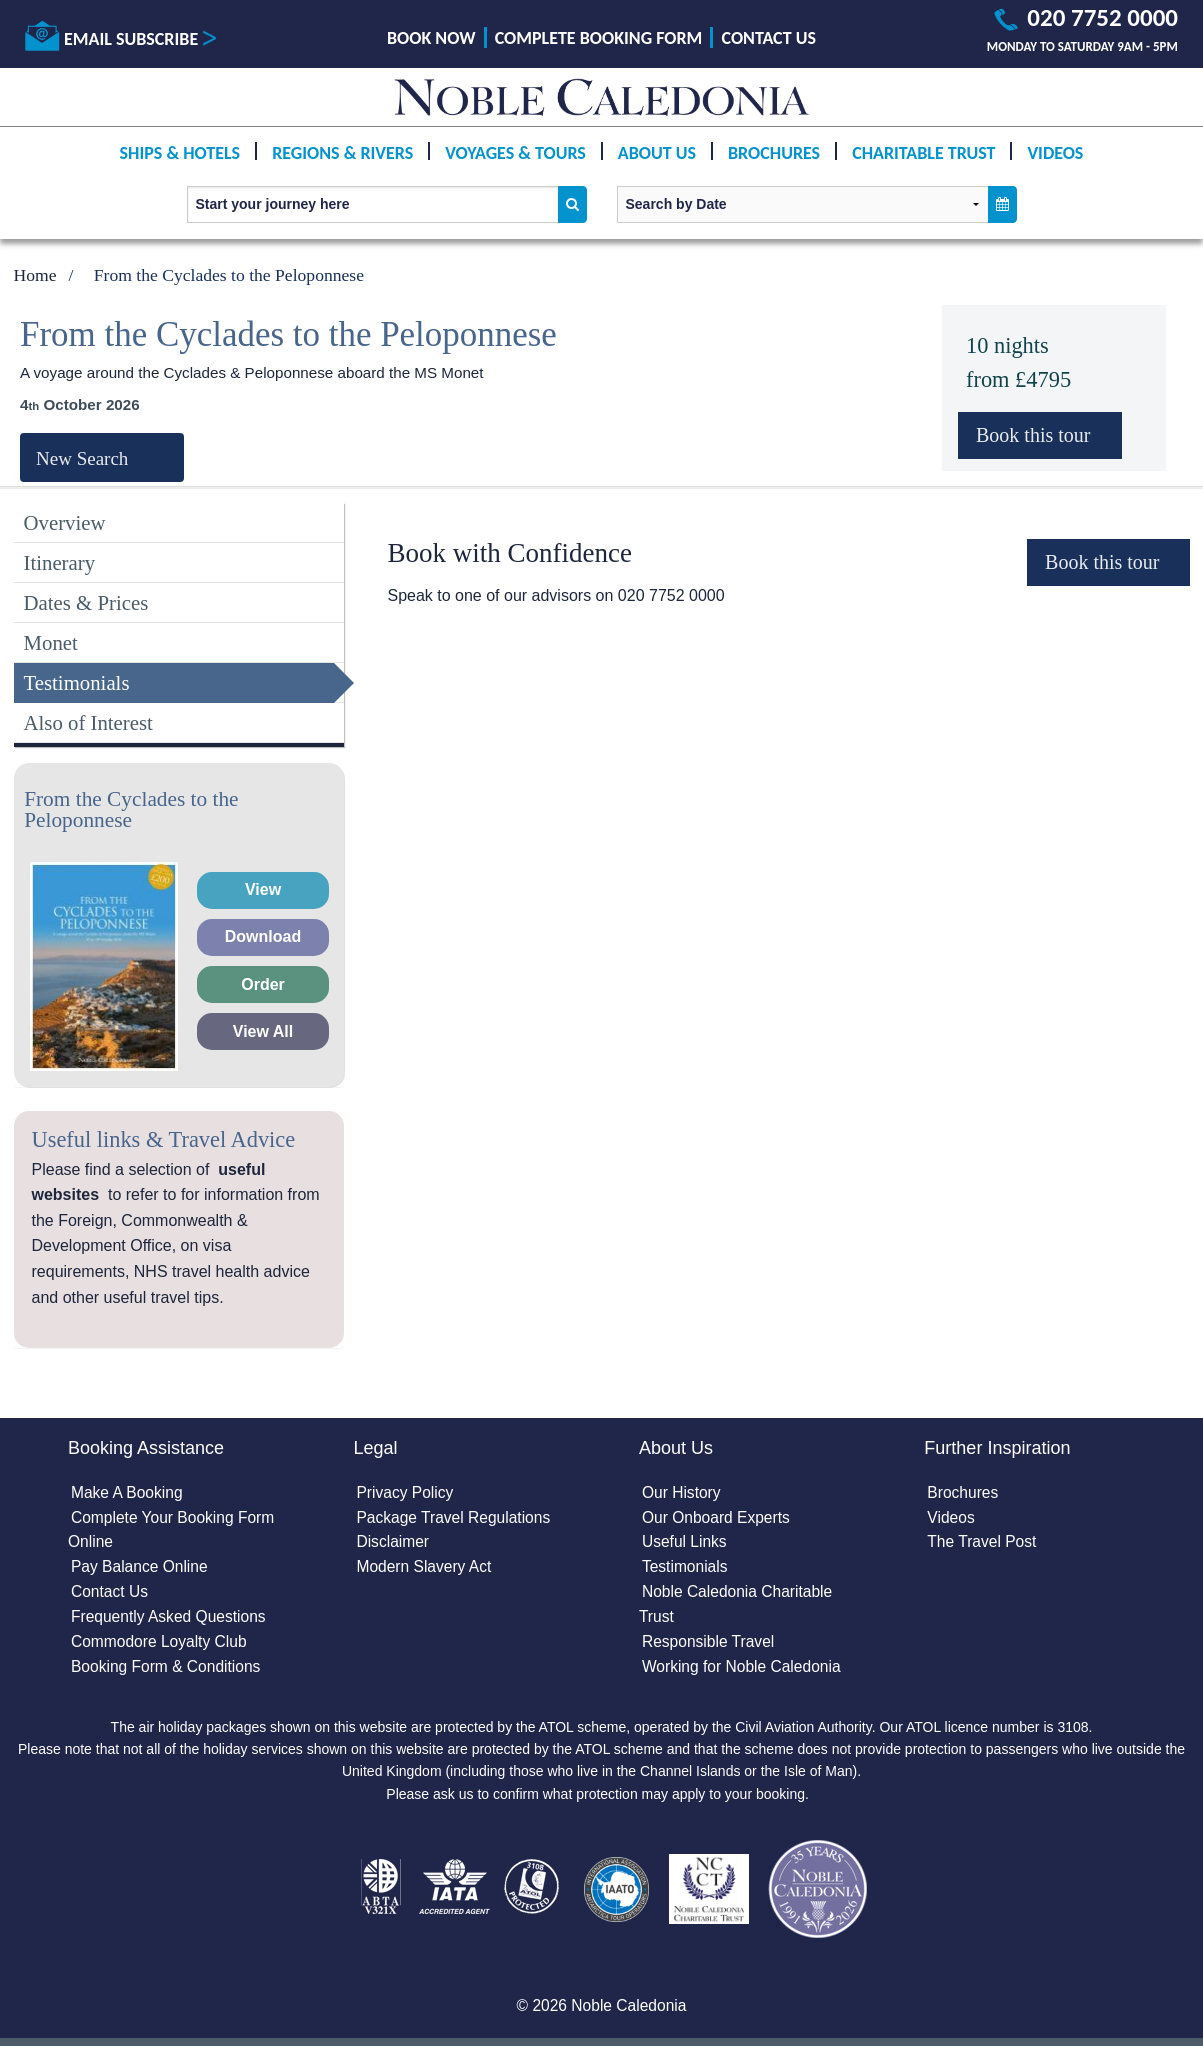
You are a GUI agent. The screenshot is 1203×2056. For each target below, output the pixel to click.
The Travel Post (983, 1544)
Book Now (431, 38)
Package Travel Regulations (456, 1519)
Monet (51, 642)
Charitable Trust (923, 153)
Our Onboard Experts (718, 1519)
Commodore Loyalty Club (161, 1647)
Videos (1055, 153)
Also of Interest (88, 722)
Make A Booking (128, 1493)
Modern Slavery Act (426, 1570)
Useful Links (685, 1544)
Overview (65, 522)
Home (35, 275)
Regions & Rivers (342, 153)
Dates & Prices (86, 602)
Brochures (774, 153)
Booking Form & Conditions (168, 1672)
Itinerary (60, 562)
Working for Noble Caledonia (744, 1672)
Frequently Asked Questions (171, 1621)
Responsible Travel (710, 1647)
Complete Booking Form (599, 38)
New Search (82, 458)
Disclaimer (394, 1544)
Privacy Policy (407, 1493)
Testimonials (77, 682)
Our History (682, 1493)
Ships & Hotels (180, 153)
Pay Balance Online (141, 1570)
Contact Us (769, 38)
